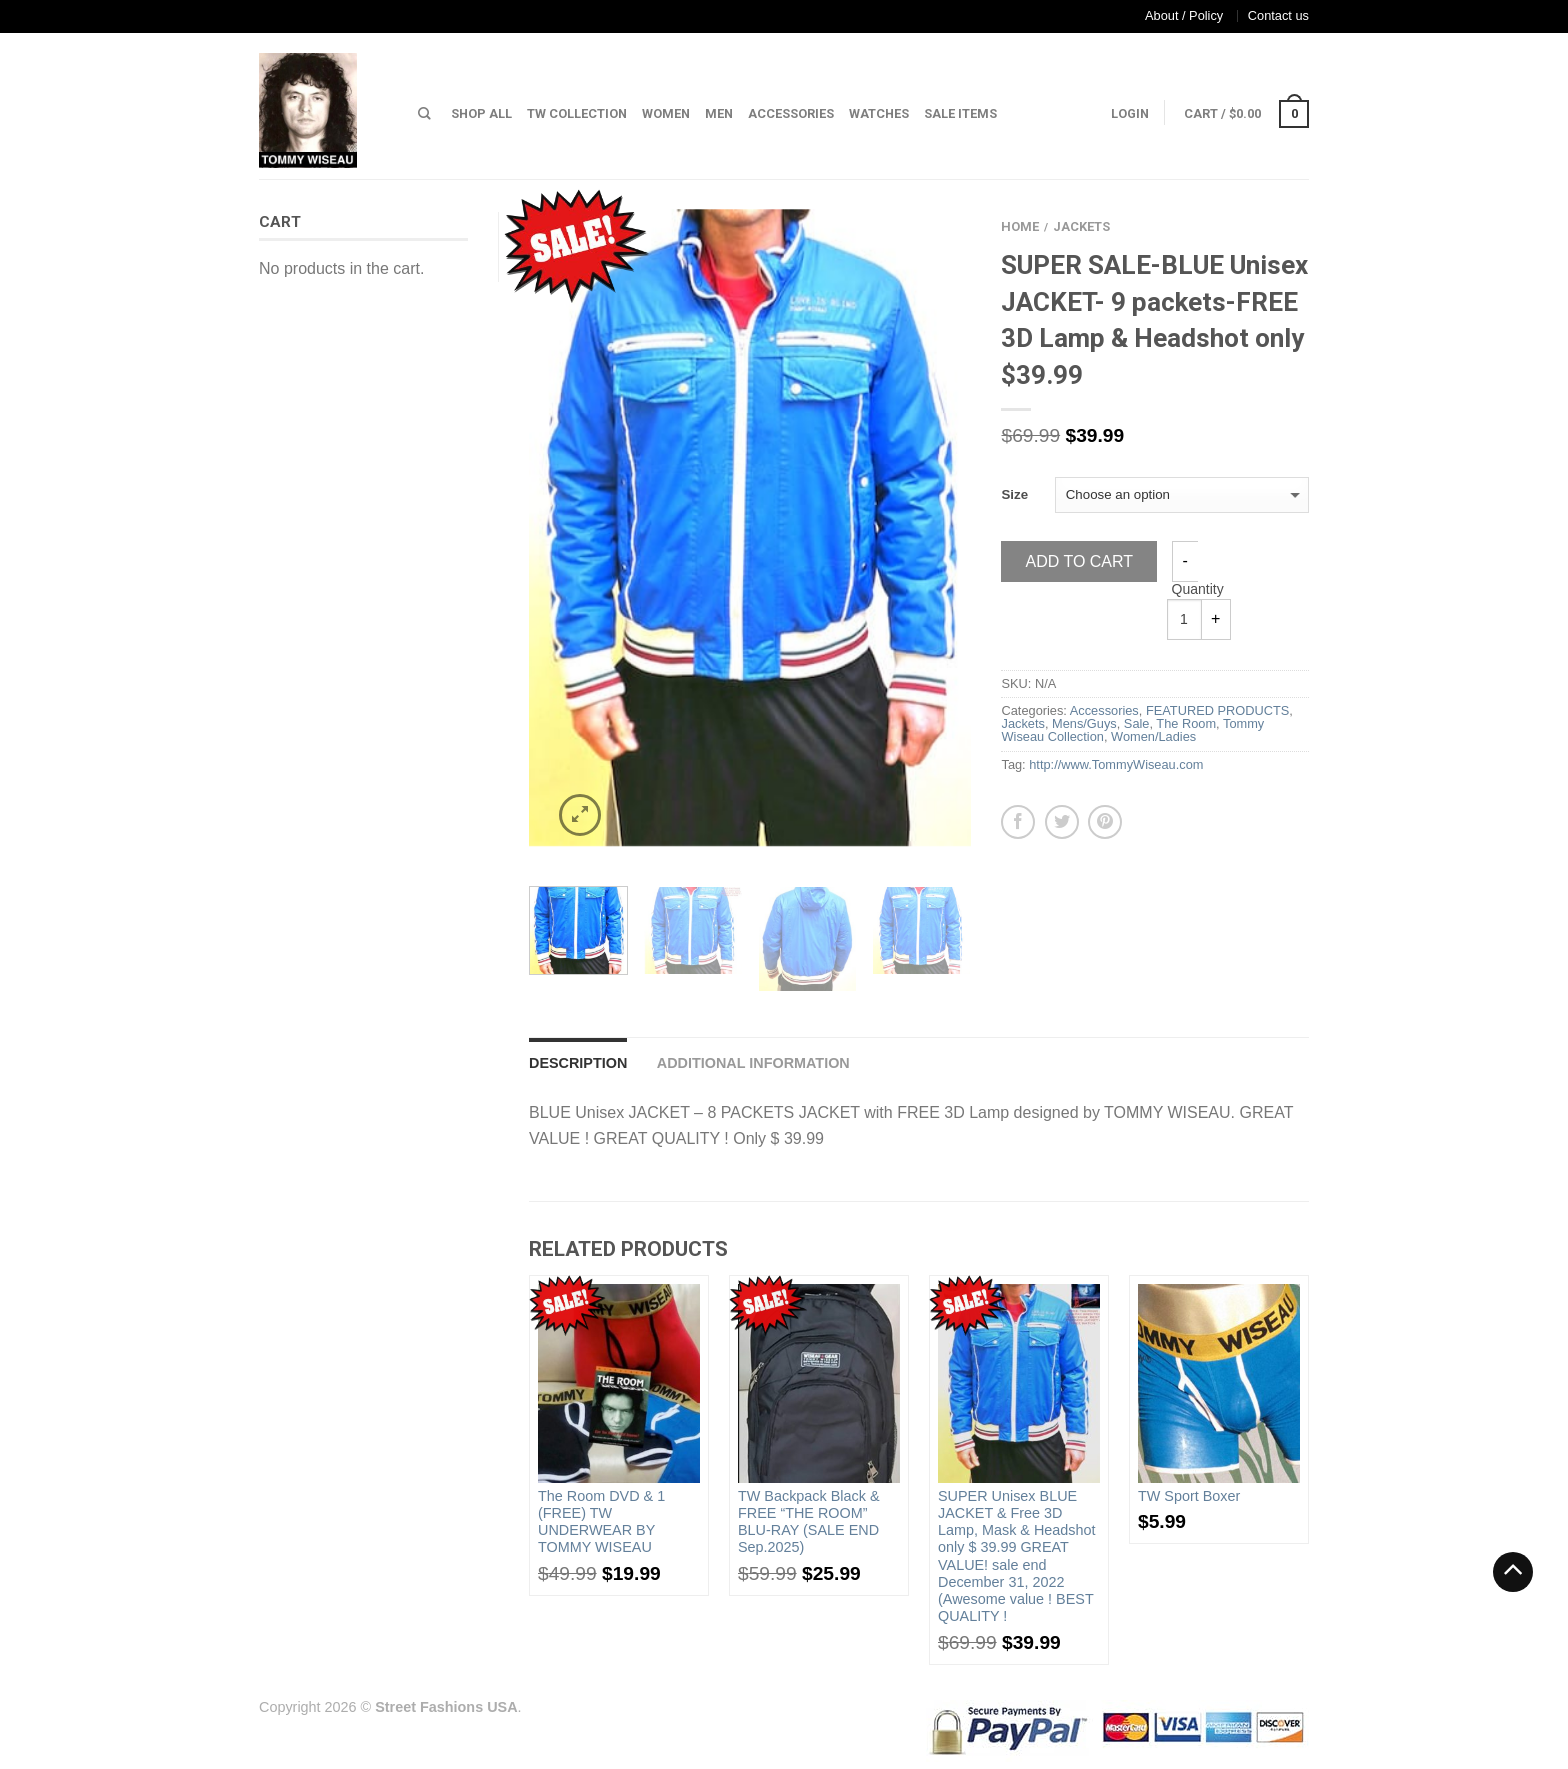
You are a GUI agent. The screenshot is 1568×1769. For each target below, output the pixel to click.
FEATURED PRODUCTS (1217, 710)
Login (1130, 113)
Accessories (791, 113)
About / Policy (1184, 15)
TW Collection (577, 113)
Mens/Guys (1084, 723)
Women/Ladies (1153, 736)
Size (1014, 494)
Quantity (1198, 589)
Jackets (1081, 226)
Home (1020, 226)
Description (578, 1063)
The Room (1186, 723)
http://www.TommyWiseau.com (1116, 764)
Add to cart (1079, 561)
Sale (1137, 723)
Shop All (481, 113)
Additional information (753, 1063)
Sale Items (960, 113)
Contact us (1278, 15)
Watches (879, 113)
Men (719, 113)
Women (666, 113)
